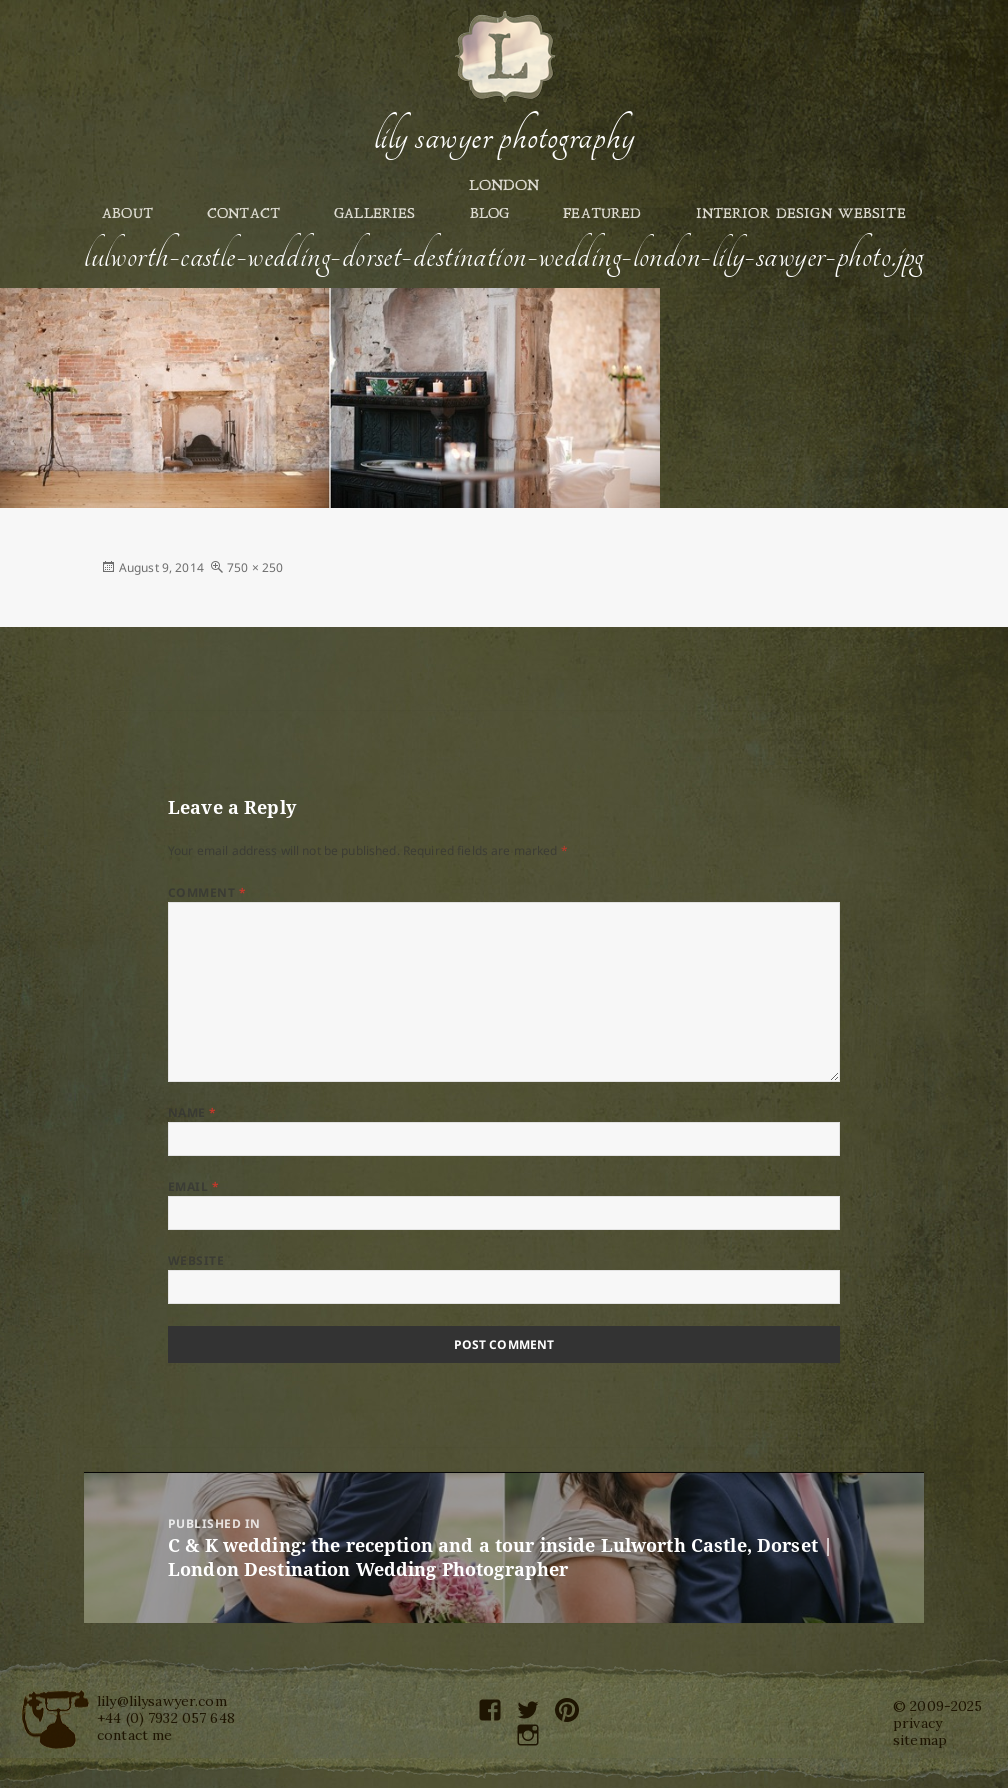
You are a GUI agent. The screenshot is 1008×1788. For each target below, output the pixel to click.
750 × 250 (255, 567)
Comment (207, 892)
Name (192, 1112)
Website (196, 1260)
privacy (917, 1723)
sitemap (920, 1740)
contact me (134, 1735)
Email (193, 1186)
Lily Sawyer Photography (504, 137)
